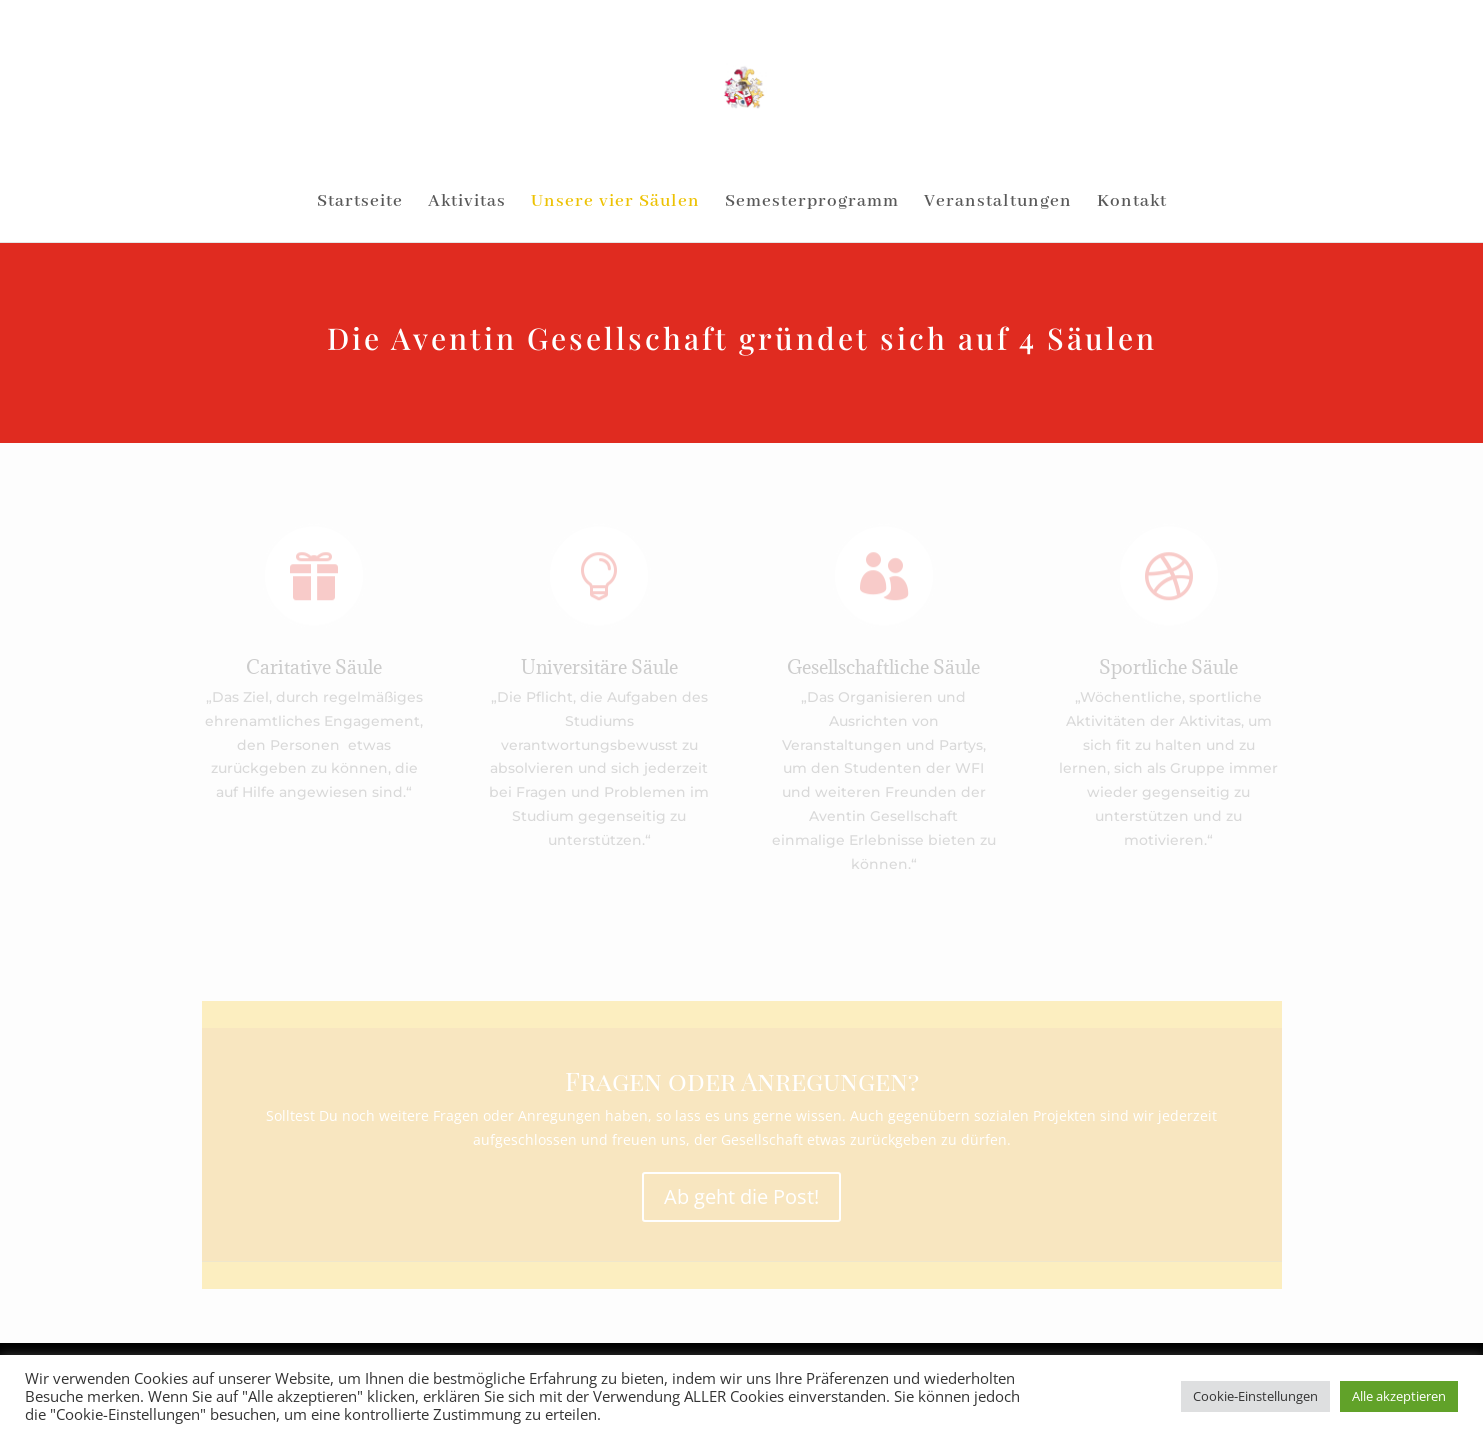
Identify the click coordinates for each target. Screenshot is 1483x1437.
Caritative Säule (314, 667)
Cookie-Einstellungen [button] (1255, 1396)
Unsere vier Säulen (615, 203)
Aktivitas (467, 203)
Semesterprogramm (812, 203)
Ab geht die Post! (741, 1196)
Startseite (360, 203)
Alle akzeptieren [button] (1399, 1396)
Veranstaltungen (998, 203)
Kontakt (1132, 203)
